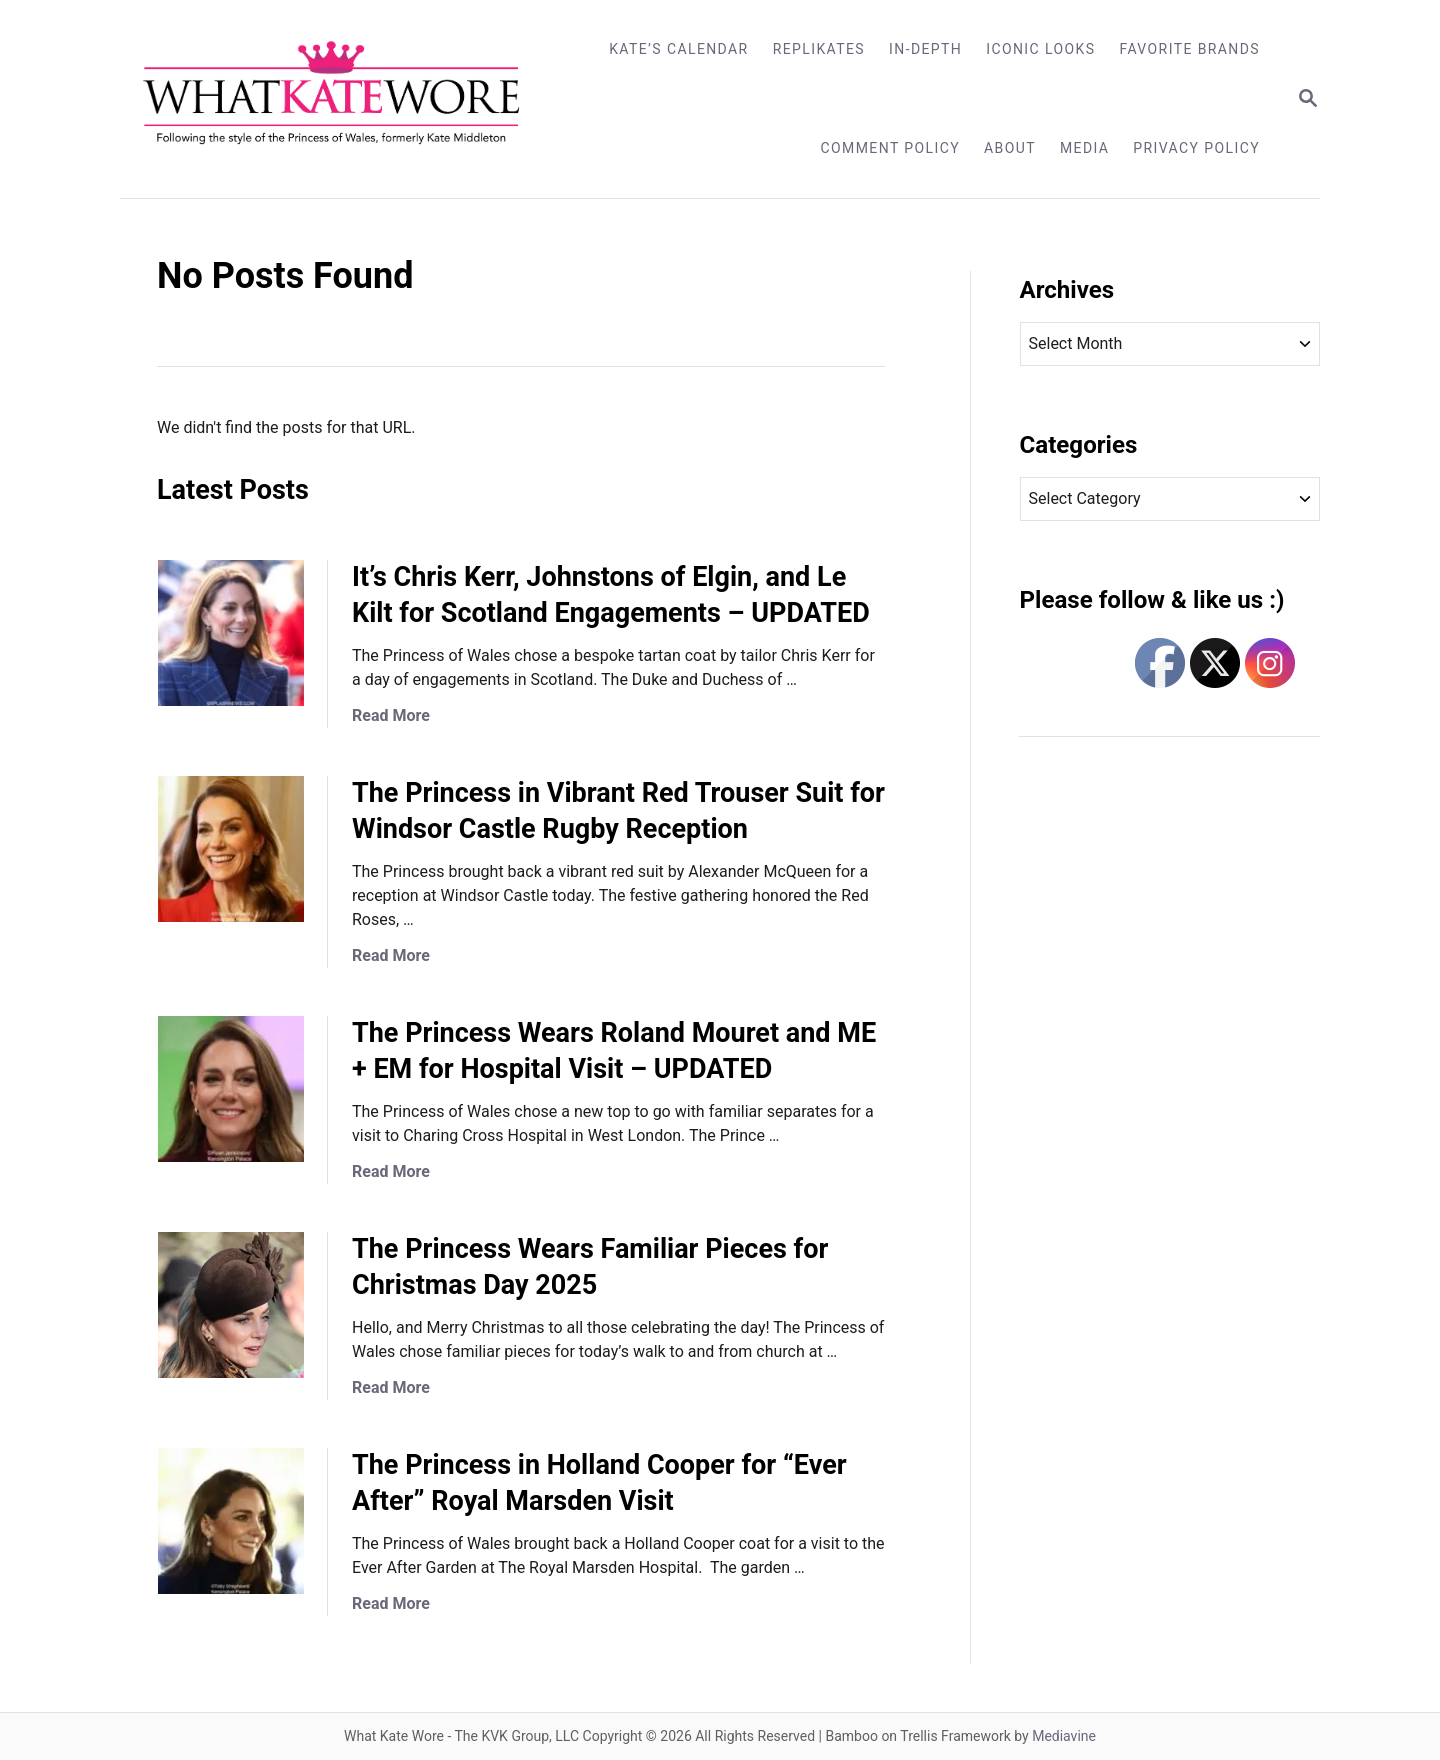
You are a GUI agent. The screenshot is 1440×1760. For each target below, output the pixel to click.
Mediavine (1064, 1736)
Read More (391, 715)
